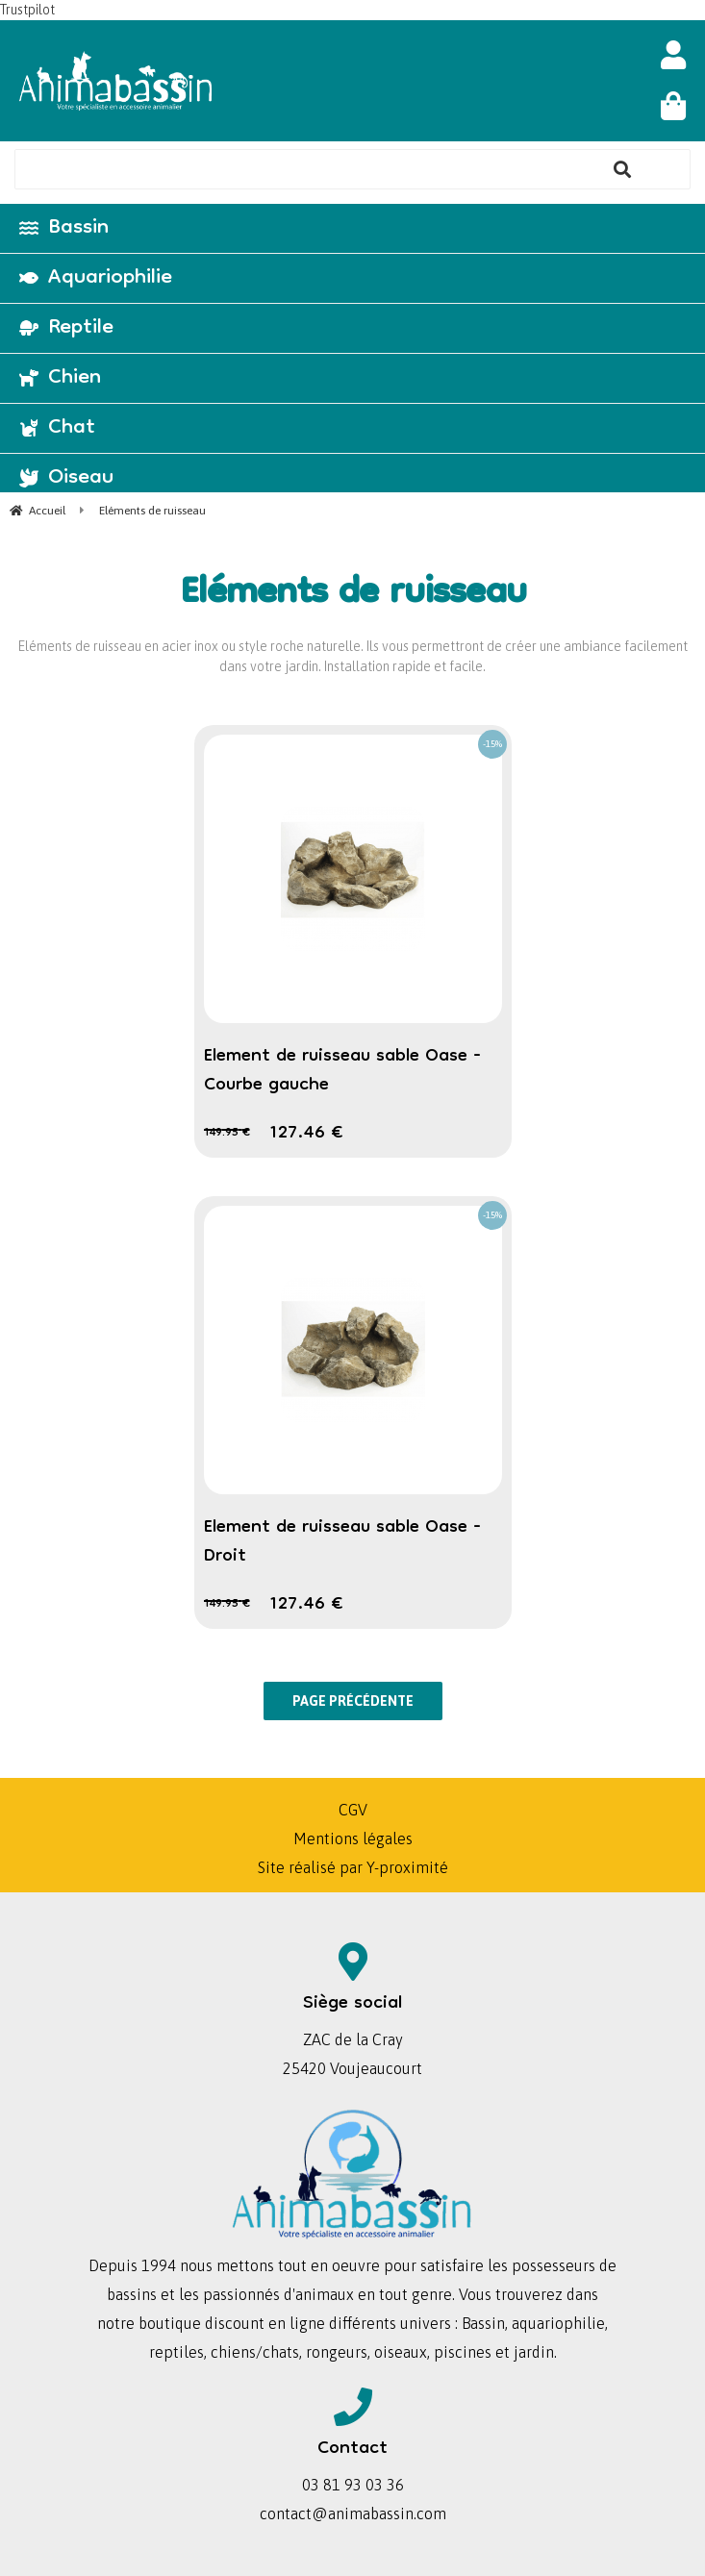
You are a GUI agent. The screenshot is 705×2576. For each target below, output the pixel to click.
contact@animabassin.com (353, 2513)
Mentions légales (353, 1838)
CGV (353, 1809)
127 (306, 1134)
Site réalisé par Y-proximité (353, 1867)
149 (227, 1133)
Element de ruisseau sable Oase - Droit (342, 1542)
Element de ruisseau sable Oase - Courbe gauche (342, 1071)
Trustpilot (27, 9)
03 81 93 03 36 (353, 2484)
